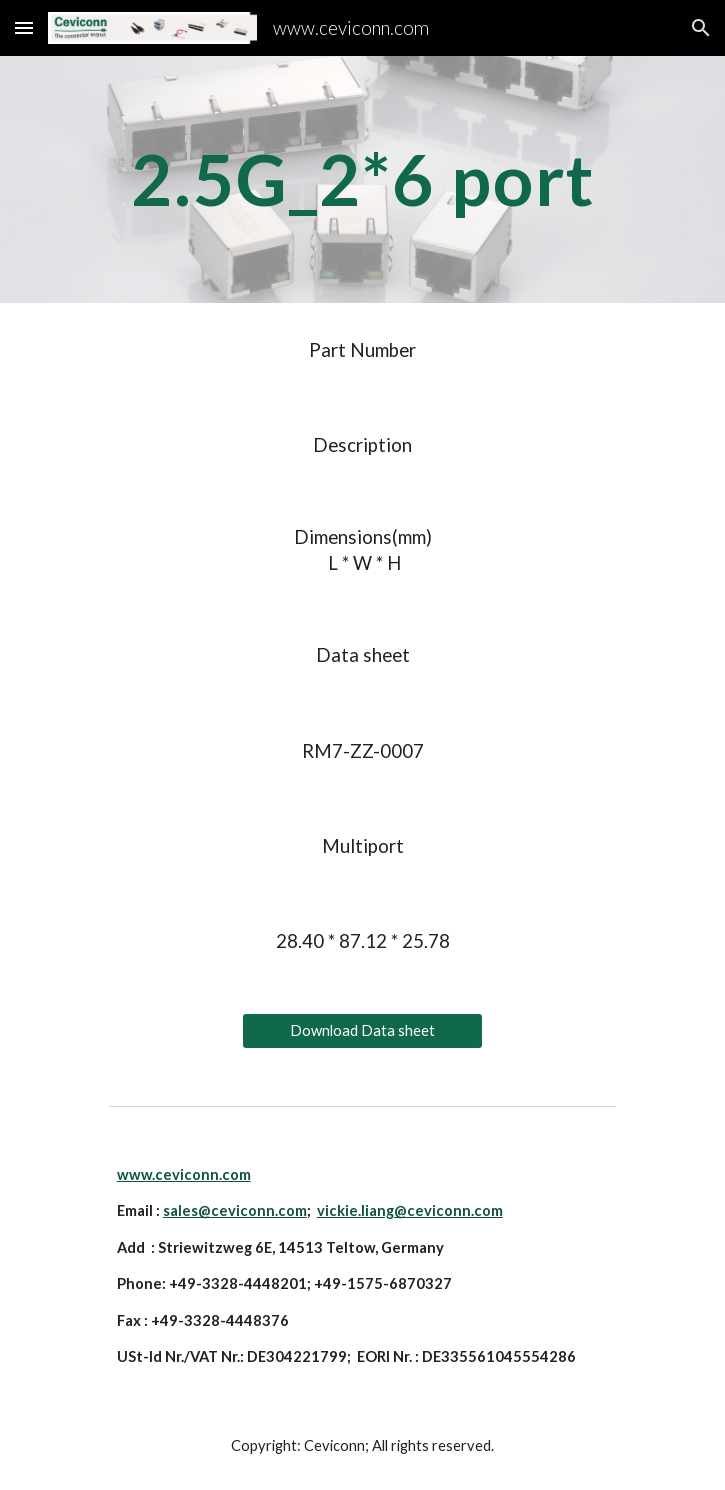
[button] (24, 27)
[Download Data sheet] (362, 1031)
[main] (362, 179)
